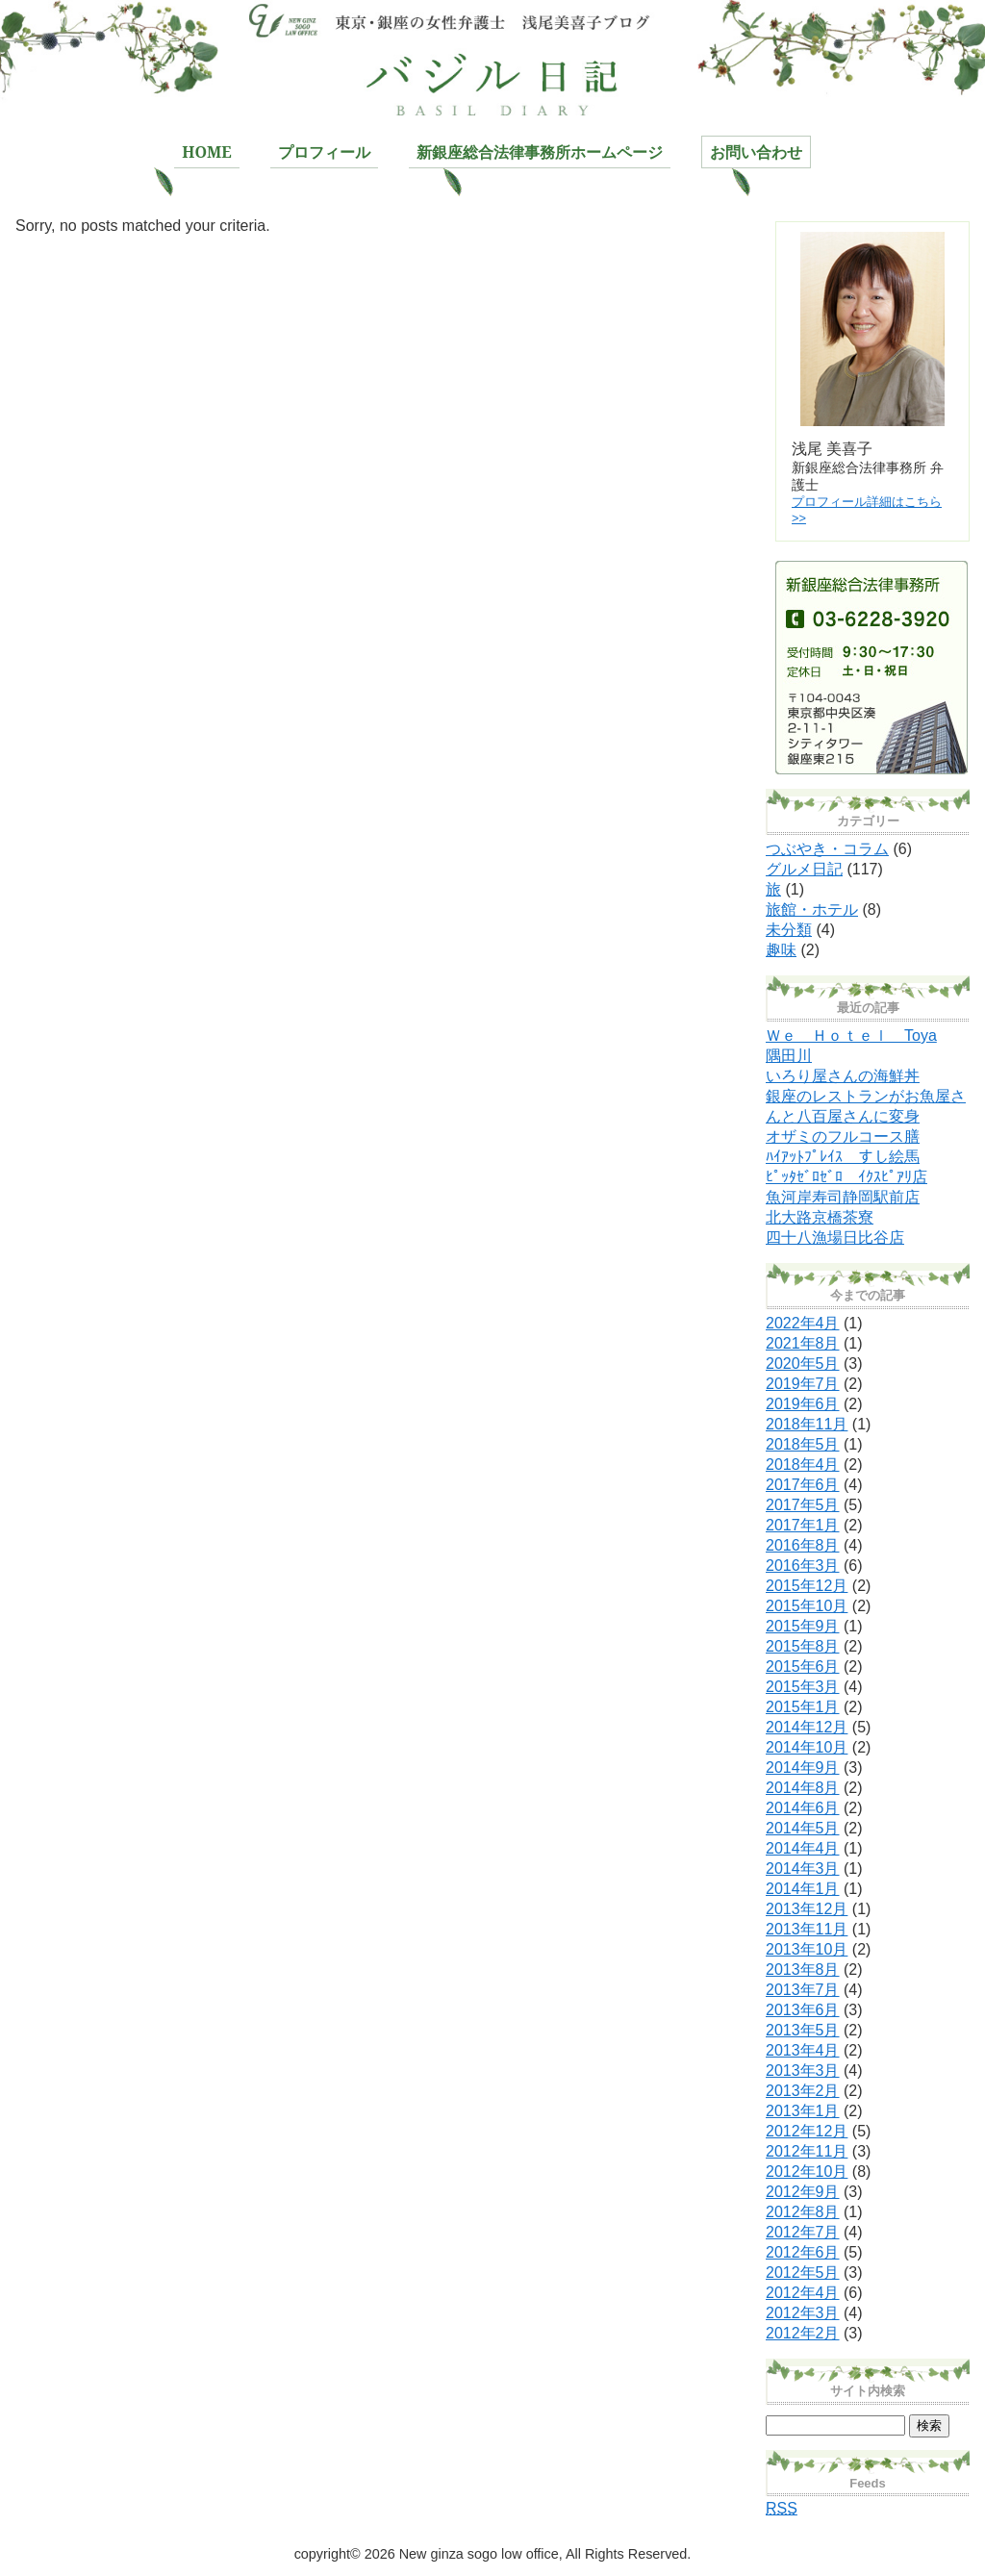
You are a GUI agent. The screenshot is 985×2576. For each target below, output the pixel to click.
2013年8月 (803, 1969)
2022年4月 (803, 1323)
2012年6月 (803, 2252)
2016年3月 (803, 1565)
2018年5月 (803, 1444)
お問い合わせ (756, 152)
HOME (206, 152)
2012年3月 (803, 2313)
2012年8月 (803, 2212)
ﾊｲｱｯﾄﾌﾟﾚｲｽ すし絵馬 (843, 1157)
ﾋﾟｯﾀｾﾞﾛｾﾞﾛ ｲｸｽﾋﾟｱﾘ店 (846, 1177)
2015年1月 (803, 1707)
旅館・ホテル (812, 909)
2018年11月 (806, 1424)
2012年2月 (803, 2333)
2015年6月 (803, 1666)
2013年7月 (803, 1990)
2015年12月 (806, 1586)
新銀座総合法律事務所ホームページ (540, 152)
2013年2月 (803, 2091)
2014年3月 (803, 1868)
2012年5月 (803, 2272)
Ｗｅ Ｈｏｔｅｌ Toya (851, 1035)
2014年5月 (803, 1828)
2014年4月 (803, 1848)
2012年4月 (803, 2293)
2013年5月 (803, 2030)
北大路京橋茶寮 (819, 1217)
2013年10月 (806, 1949)
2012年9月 (803, 2192)
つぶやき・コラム (827, 849)
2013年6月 (803, 2010)
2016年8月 (803, 1545)
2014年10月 (806, 1747)
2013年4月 (803, 2050)
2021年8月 (803, 1343)
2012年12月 (806, 2131)
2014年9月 (803, 1767)
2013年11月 (806, 1929)
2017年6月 (803, 1485)
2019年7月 (803, 1384)
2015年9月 (803, 1626)
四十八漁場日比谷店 (835, 1237)
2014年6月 (803, 1808)
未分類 (789, 930)
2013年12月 (806, 1909)
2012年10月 (806, 2171)
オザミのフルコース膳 (843, 1136)
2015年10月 (806, 1606)
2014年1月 (803, 1889)
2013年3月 (803, 2070)
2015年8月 (803, 1646)
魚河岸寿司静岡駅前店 (843, 1197)
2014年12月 (806, 1727)
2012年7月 (803, 2232)
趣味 (781, 950)
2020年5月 (803, 1363)
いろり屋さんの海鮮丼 (843, 1076)
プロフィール (324, 152)
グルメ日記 (804, 869)
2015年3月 (803, 1687)
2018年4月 (803, 1464)
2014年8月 (803, 1788)
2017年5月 (803, 1505)
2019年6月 (803, 1404)
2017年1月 (803, 1525)
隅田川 (789, 1056)
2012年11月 (806, 2151)
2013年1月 (803, 2111)
